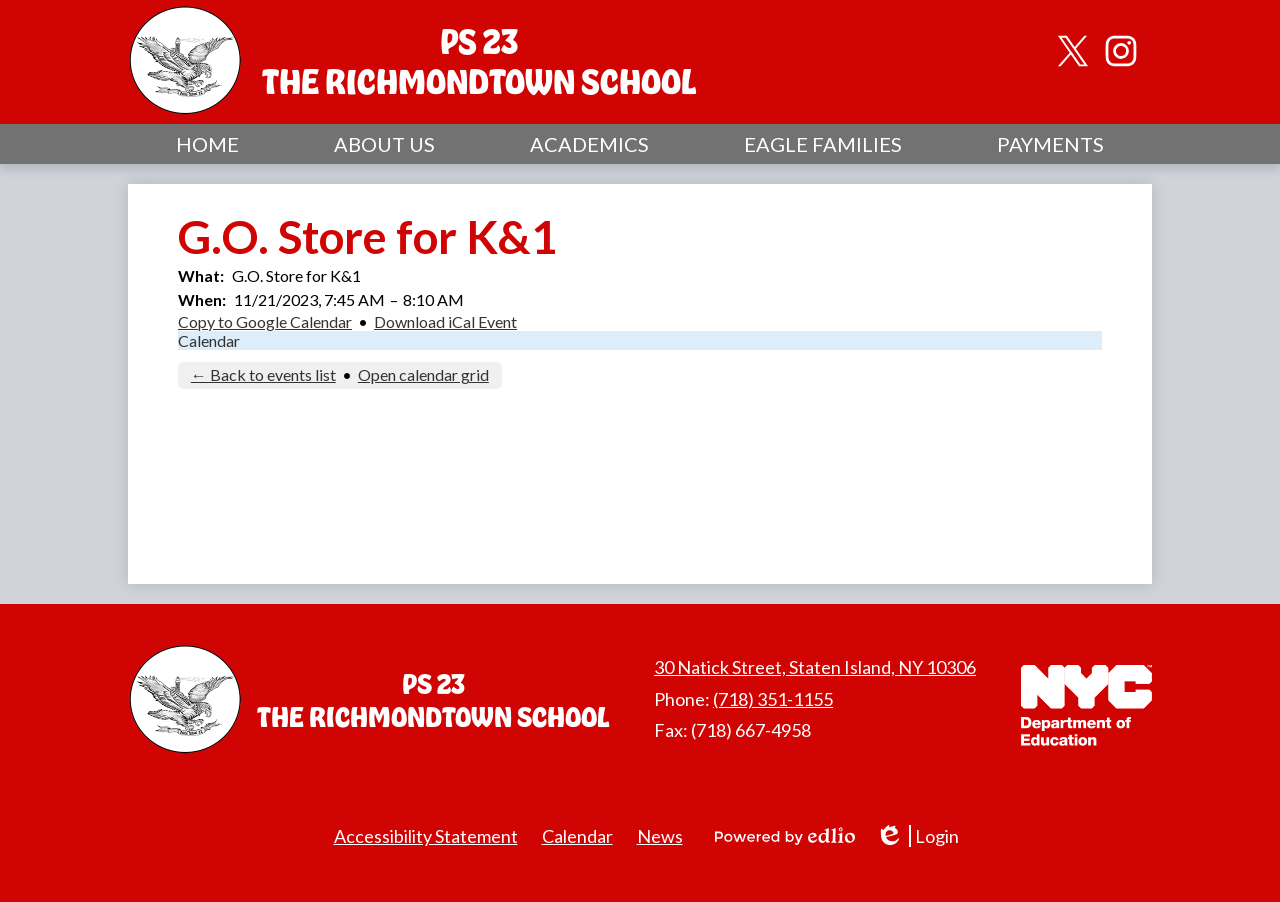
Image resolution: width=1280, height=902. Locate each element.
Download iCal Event (445, 321)
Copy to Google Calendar (265, 321)
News (660, 836)
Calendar (209, 340)
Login (917, 836)
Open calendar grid (423, 374)
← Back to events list (263, 374)
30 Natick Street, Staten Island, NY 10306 (815, 667)
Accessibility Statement (426, 836)
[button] (384, 144)
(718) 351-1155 (773, 699)
